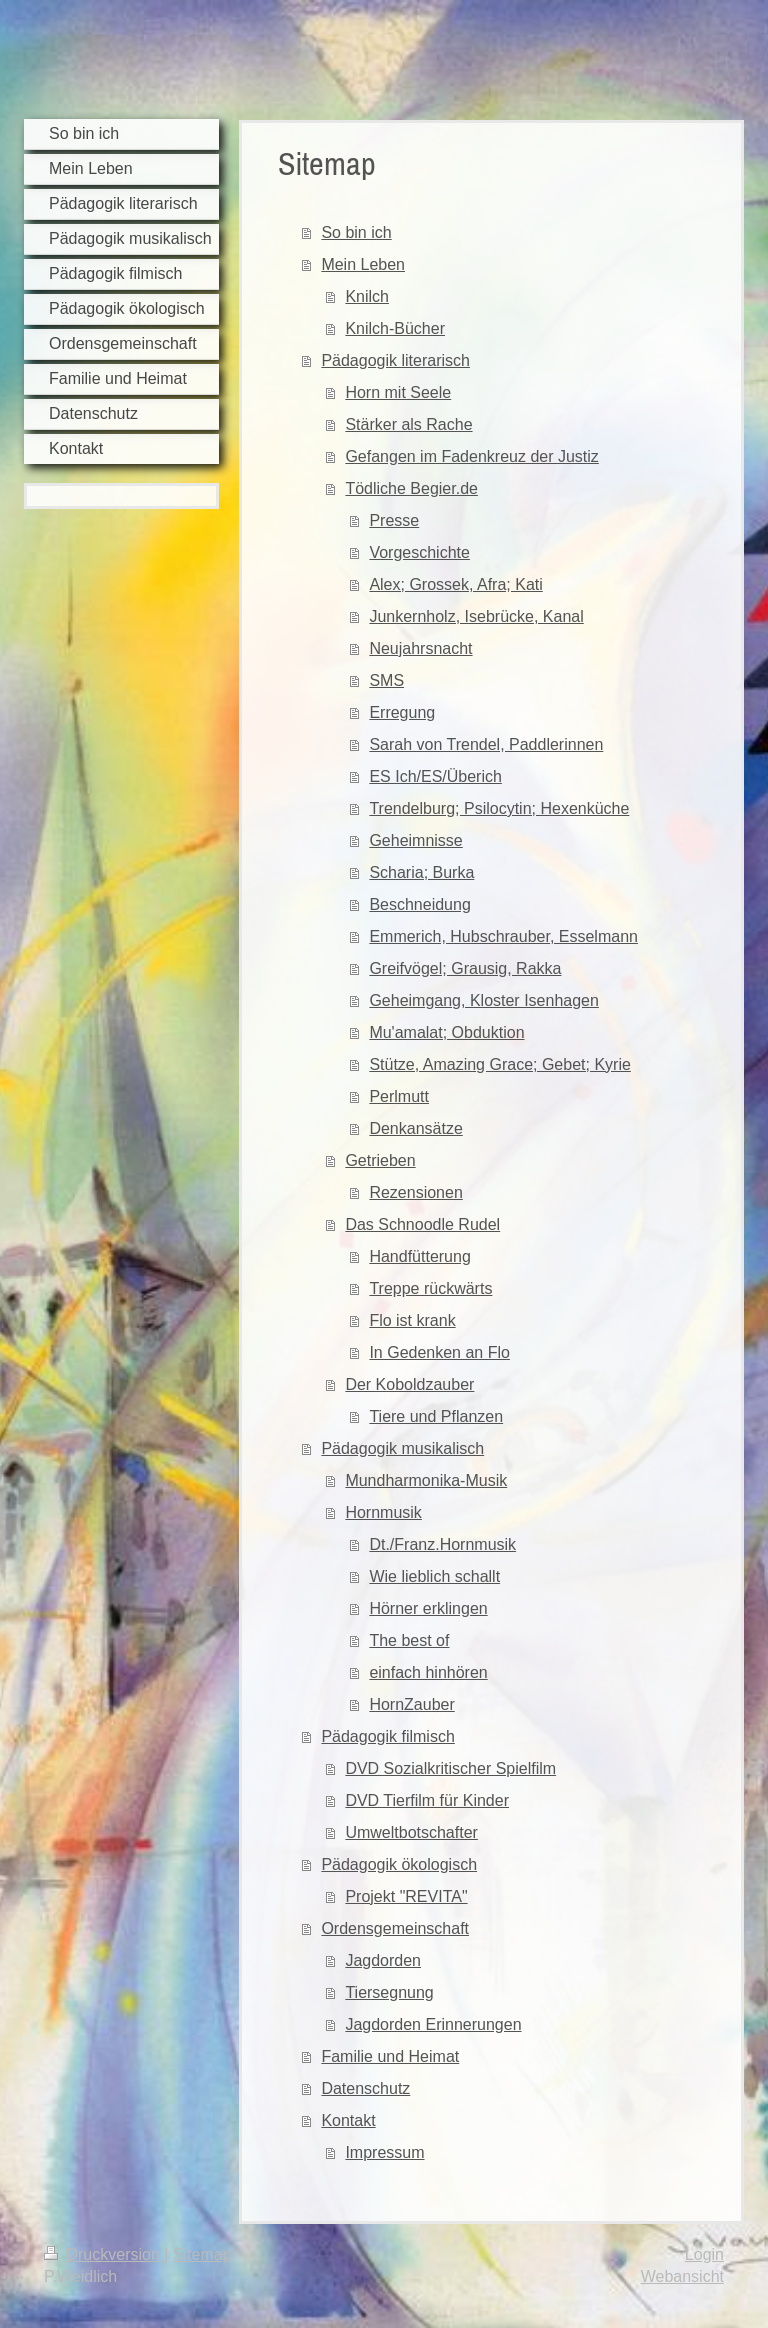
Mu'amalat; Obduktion (446, 1032)
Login (704, 2254)
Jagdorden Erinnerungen (433, 2024)
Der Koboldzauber (409, 1384)
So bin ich (356, 232)
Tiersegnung (389, 1992)
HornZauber (411, 1704)
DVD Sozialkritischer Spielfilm (450, 1768)
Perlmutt (399, 1096)
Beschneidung (419, 904)
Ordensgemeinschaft (395, 1928)
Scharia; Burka (421, 872)
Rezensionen (415, 1192)
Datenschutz (365, 2088)
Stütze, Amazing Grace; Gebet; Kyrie (499, 1064)
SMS (386, 680)
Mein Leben (363, 264)
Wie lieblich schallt (434, 1576)
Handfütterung (419, 1256)
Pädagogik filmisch (387, 1736)
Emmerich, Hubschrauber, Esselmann (503, 936)
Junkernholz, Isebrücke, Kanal (476, 616)
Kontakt (348, 2120)
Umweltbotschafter (411, 1832)
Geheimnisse (415, 840)
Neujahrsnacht (420, 648)
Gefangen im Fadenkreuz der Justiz (471, 456)
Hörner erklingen (428, 1608)
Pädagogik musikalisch (402, 1448)
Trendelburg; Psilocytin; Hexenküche (499, 808)
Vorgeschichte (419, 552)
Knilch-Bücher (395, 328)
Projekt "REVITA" (406, 1896)
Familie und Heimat (390, 2056)
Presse (394, 520)
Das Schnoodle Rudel (422, 1224)
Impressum (384, 2152)
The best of (409, 1640)
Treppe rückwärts (430, 1288)
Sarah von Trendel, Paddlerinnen (486, 744)
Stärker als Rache (408, 424)
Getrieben (380, 1160)
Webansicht (682, 2276)
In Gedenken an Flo (439, 1352)
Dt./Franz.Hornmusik (442, 1544)
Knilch (367, 296)
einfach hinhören (428, 1672)
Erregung (402, 712)
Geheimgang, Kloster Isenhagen (483, 1000)
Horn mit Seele (398, 392)
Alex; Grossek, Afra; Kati (455, 584)
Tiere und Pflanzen (436, 1416)
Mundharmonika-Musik (426, 1480)
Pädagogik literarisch (395, 360)
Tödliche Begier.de (411, 488)
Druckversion (104, 2254)
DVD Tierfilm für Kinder (427, 1800)
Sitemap (202, 2254)
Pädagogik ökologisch (399, 1864)
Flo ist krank (412, 1320)
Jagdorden (383, 1960)
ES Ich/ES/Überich (435, 776)
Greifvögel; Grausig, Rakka (465, 968)
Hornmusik (383, 1512)
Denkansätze (415, 1128)
